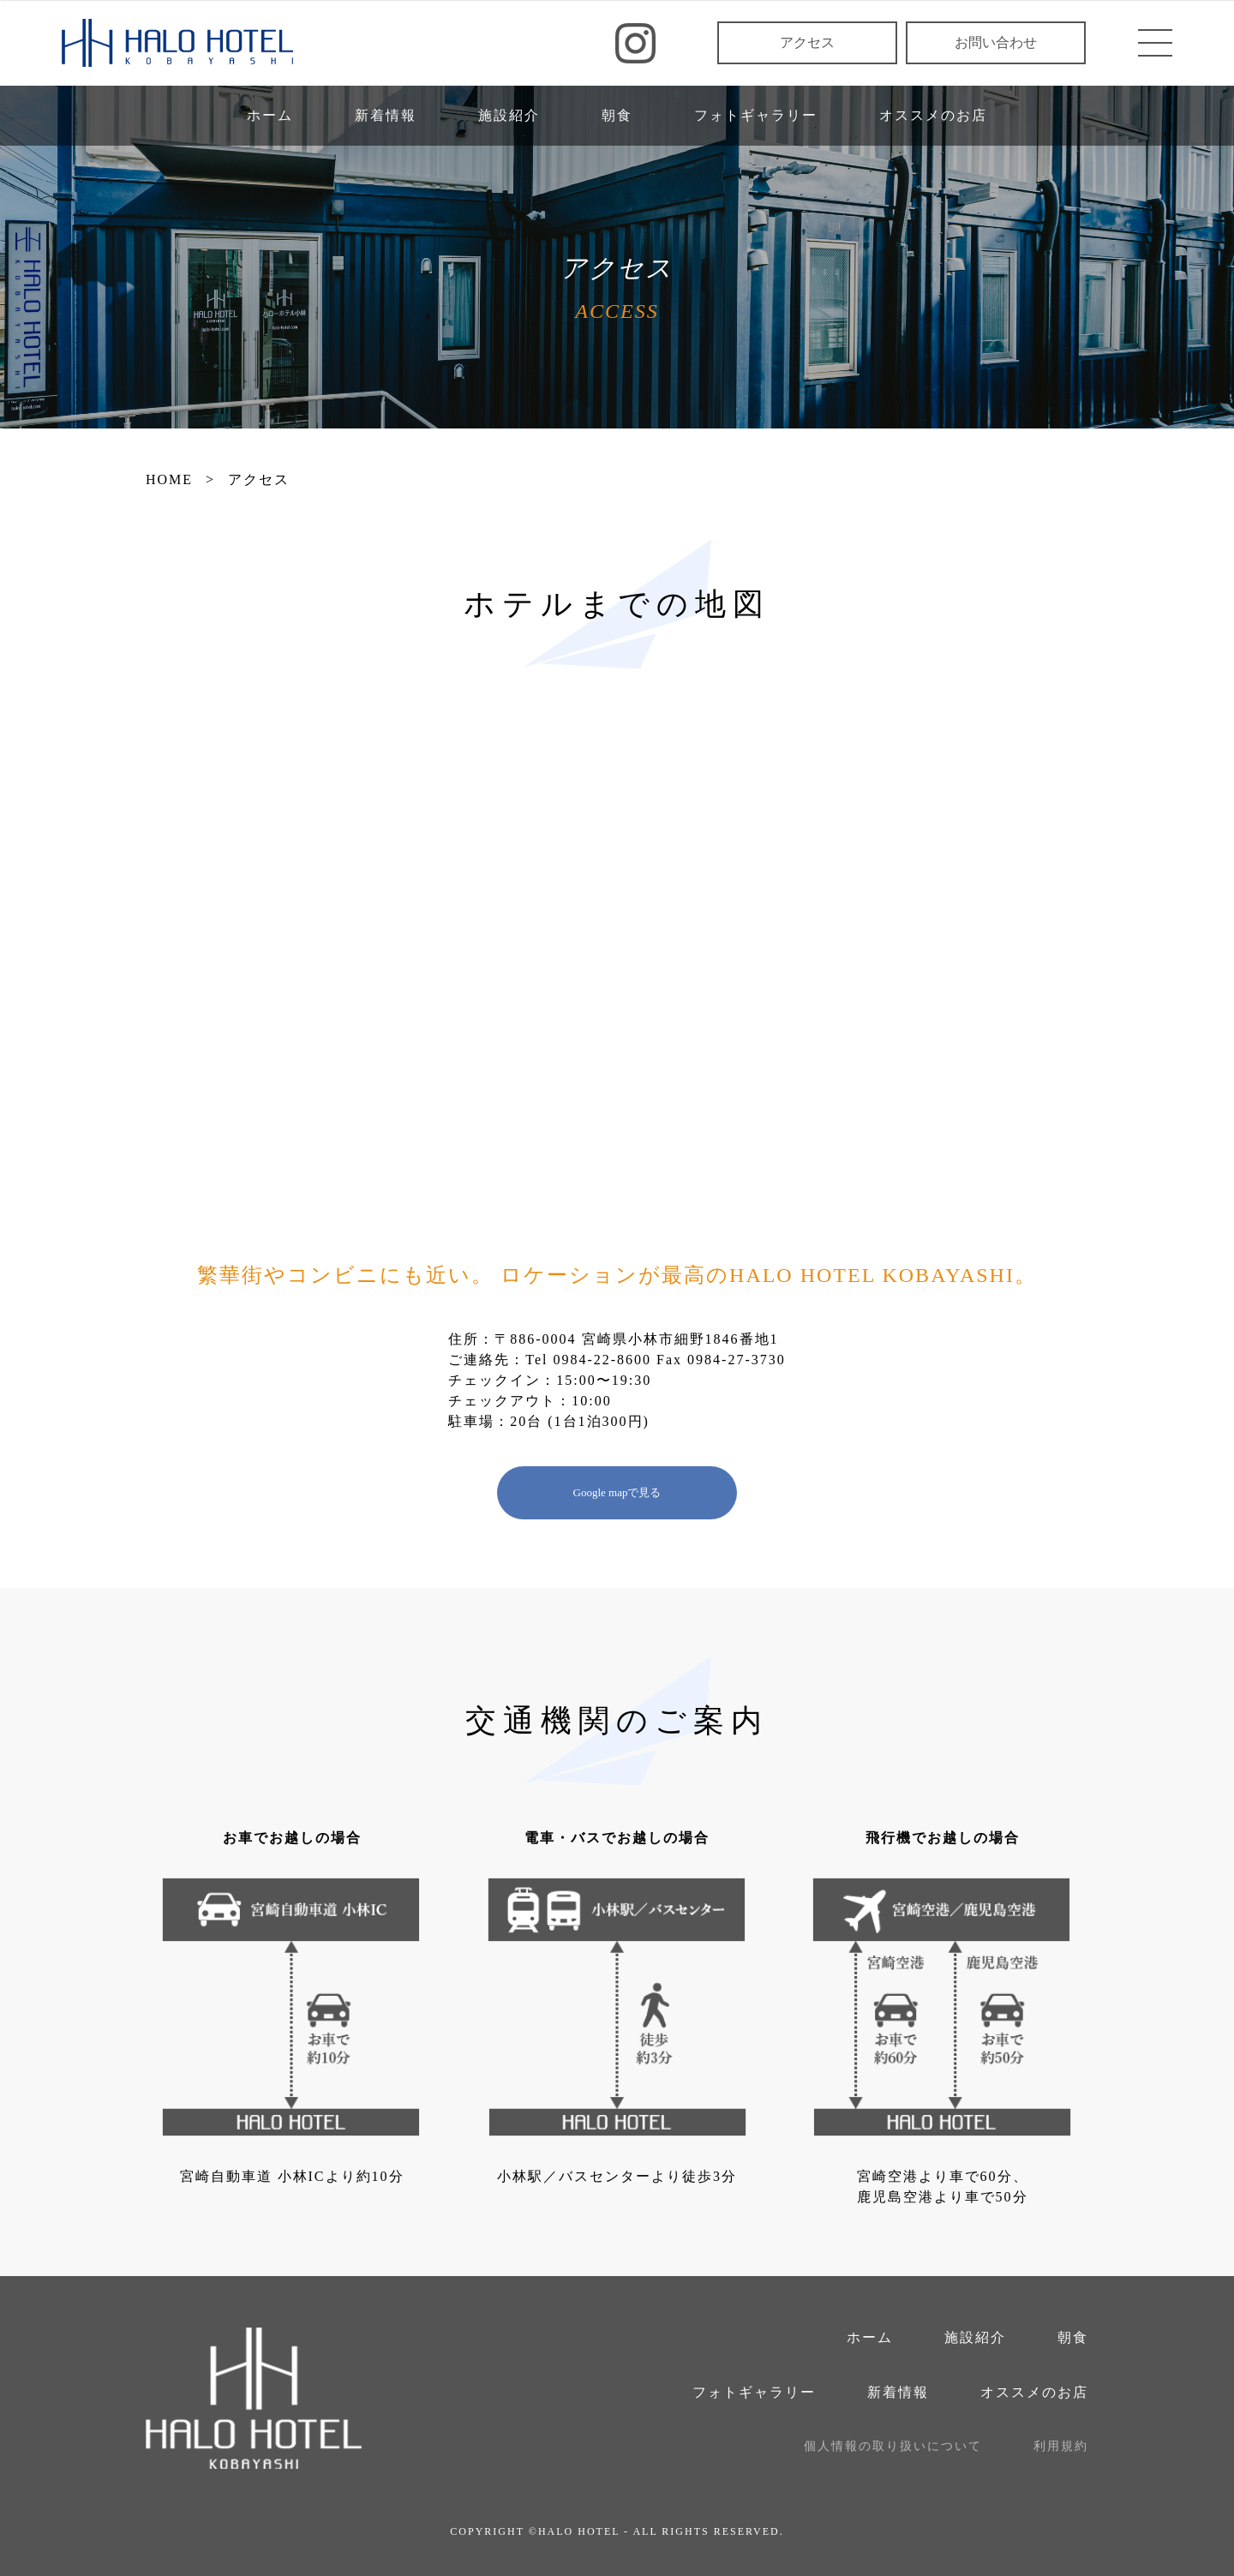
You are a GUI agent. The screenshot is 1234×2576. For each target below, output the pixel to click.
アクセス (807, 42)
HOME (169, 479)
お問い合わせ (996, 42)
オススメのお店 (933, 115)
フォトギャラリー (756, 115)
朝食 (617, 115)
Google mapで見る (617, 1492)
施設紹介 (509, 115)
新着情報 (385, 115)
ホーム (270, 115)
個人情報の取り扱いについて (893, 2446)
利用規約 (1060, 2446)
